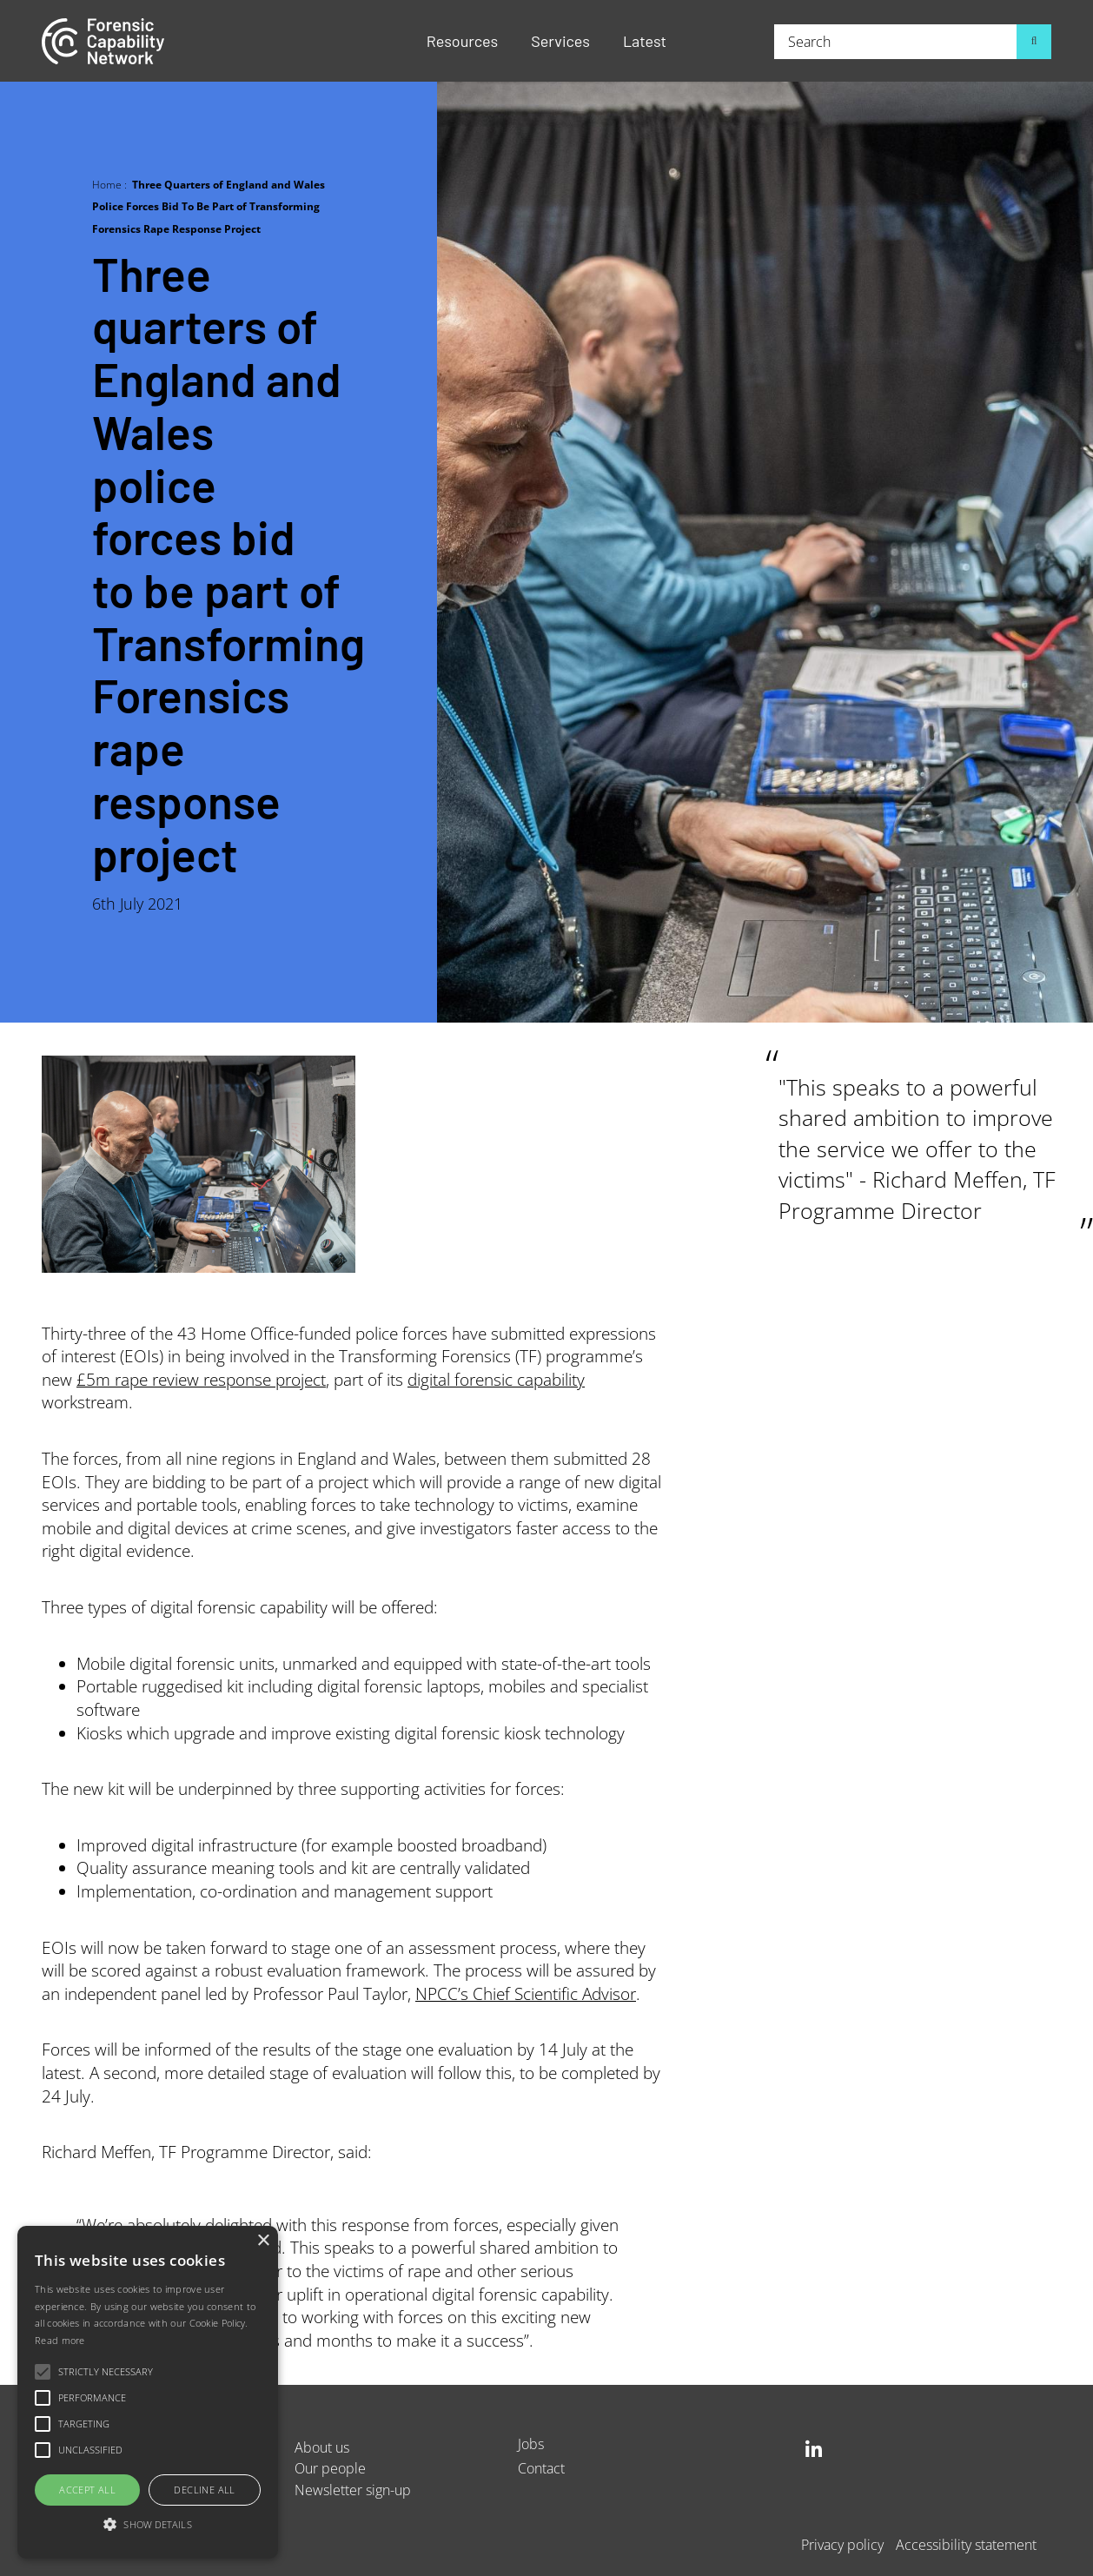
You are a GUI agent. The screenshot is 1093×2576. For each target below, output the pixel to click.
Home (107, 184)
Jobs (531, 2443)
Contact (541, 2468)
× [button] (262, 2241)
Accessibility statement (966, 2544)
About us (322, 2447)
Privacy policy (842, 2544)
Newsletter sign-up (353, 2489)
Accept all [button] (87, 2489)
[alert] (147, 2392)
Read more (60, 2340)
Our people (330, 2468)
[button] (148, 2525)
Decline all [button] (204, 2489)
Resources (462, 40)
